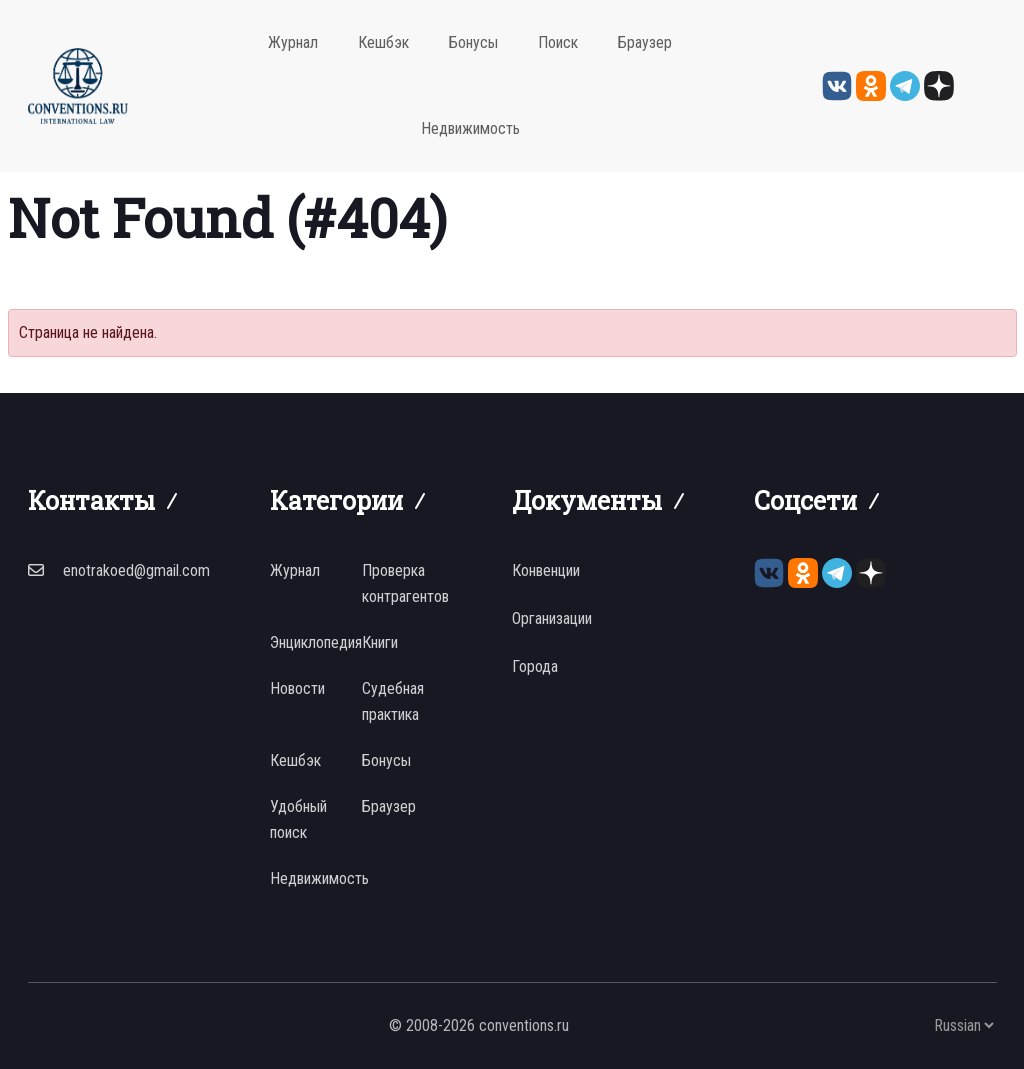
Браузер (645, 42)
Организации (552, 618)
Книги (380, 642)
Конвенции (546, 570)
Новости (297, 688)
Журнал (293, 42)
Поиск (558, 42)
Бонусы (473, 42)
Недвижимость (470, 128)
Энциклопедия (316, 642)
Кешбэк (383, 42)
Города (535, 666)
